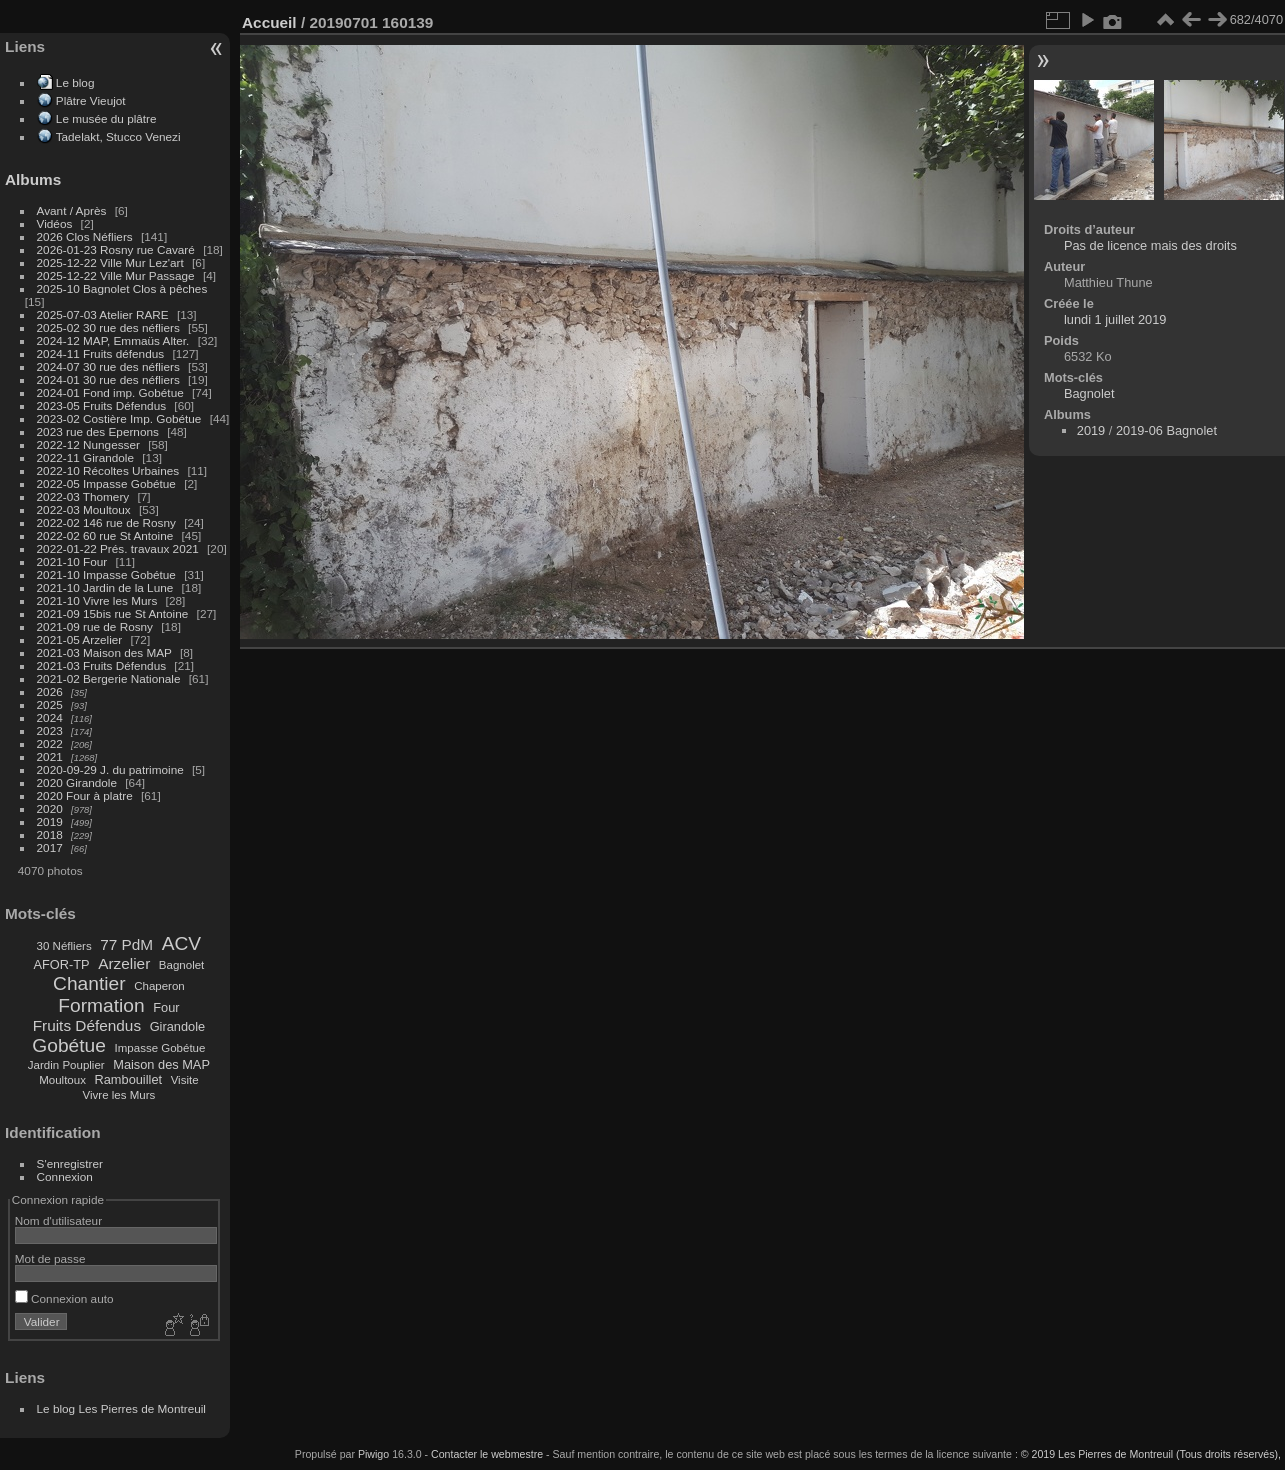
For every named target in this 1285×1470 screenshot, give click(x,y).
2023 (50, 730)
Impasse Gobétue (160, 1048)
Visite (185, 1080)
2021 (50, 756)
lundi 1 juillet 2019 (1115, 319)
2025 (50, 704)
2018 (50, 834)
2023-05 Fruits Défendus (102, 405)
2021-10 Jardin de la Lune (105, 587)
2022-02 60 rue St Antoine (105, 535)
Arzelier (124, 963)
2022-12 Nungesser (88, 444)
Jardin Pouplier (66, 1065)
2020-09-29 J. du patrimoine (110, 769)
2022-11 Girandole (85, 457)
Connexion (65, 1176)
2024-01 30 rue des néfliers (110, 379)
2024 (50, 717)
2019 (50, 821)
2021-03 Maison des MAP (104, 652)
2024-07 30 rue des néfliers (108, 366)
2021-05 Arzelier (80, 639)
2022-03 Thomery (83, 496)
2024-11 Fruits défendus (101, 353)
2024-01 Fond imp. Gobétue (110, 392)
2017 (50, 847)
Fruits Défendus (87, 1025)
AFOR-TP (61, 964)
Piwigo (373, 1454)
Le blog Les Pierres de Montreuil (121, 1408)
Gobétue (69, 1045)
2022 (50, 743)
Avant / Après (72, 210)
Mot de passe (50, 1258)
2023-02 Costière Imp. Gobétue (119, 418)
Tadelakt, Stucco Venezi (118, 136)
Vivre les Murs (119, 1095)
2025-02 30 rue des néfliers (108, 327)
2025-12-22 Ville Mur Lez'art (110, 262)
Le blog (75, 82)
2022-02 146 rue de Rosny (106, 522)
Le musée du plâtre (106, 118)
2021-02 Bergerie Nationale (109, 678)
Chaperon (159, 986)
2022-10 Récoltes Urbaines (108, 470)
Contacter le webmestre (487, 1454)
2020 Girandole (77, 782)
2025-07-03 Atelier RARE (103, 314)
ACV (181, 943)
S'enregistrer (70, 1163)
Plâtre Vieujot (91, 100)
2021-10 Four (72, 561)
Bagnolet (181, 965)
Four (166, 1007)
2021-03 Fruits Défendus (102, 665)
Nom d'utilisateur (58, 1220)
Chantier (89, 983)
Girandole (178, 1026)
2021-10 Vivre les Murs (97, 600)
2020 (50, 808)
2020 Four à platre (85, 795)
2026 (50, 691)
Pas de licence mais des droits (1150, 245)
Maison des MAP (161, 1064)
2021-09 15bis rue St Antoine (113, 613)
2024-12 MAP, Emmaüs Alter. (113, 340)
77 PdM (126, 944)
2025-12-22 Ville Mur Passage (116, 275)
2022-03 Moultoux (84, 509)
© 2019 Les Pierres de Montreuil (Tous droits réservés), (1151, 1454)
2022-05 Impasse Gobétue (106, 483)
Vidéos (55, 223)
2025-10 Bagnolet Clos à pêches (122, 288)
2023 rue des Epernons (98, 431)
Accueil (269, 22)
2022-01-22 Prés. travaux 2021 (118, 548)
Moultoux (62, 1080)
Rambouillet (129, 1079)
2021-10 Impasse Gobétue (106, 574)
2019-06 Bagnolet (1166, 430)
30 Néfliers (64, 946)
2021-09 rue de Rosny (95, 626)
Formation (101, 1005)
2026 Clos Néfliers (85, 236)
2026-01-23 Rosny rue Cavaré (116, 249)
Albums (33, 179)
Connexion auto (64, 1298)
